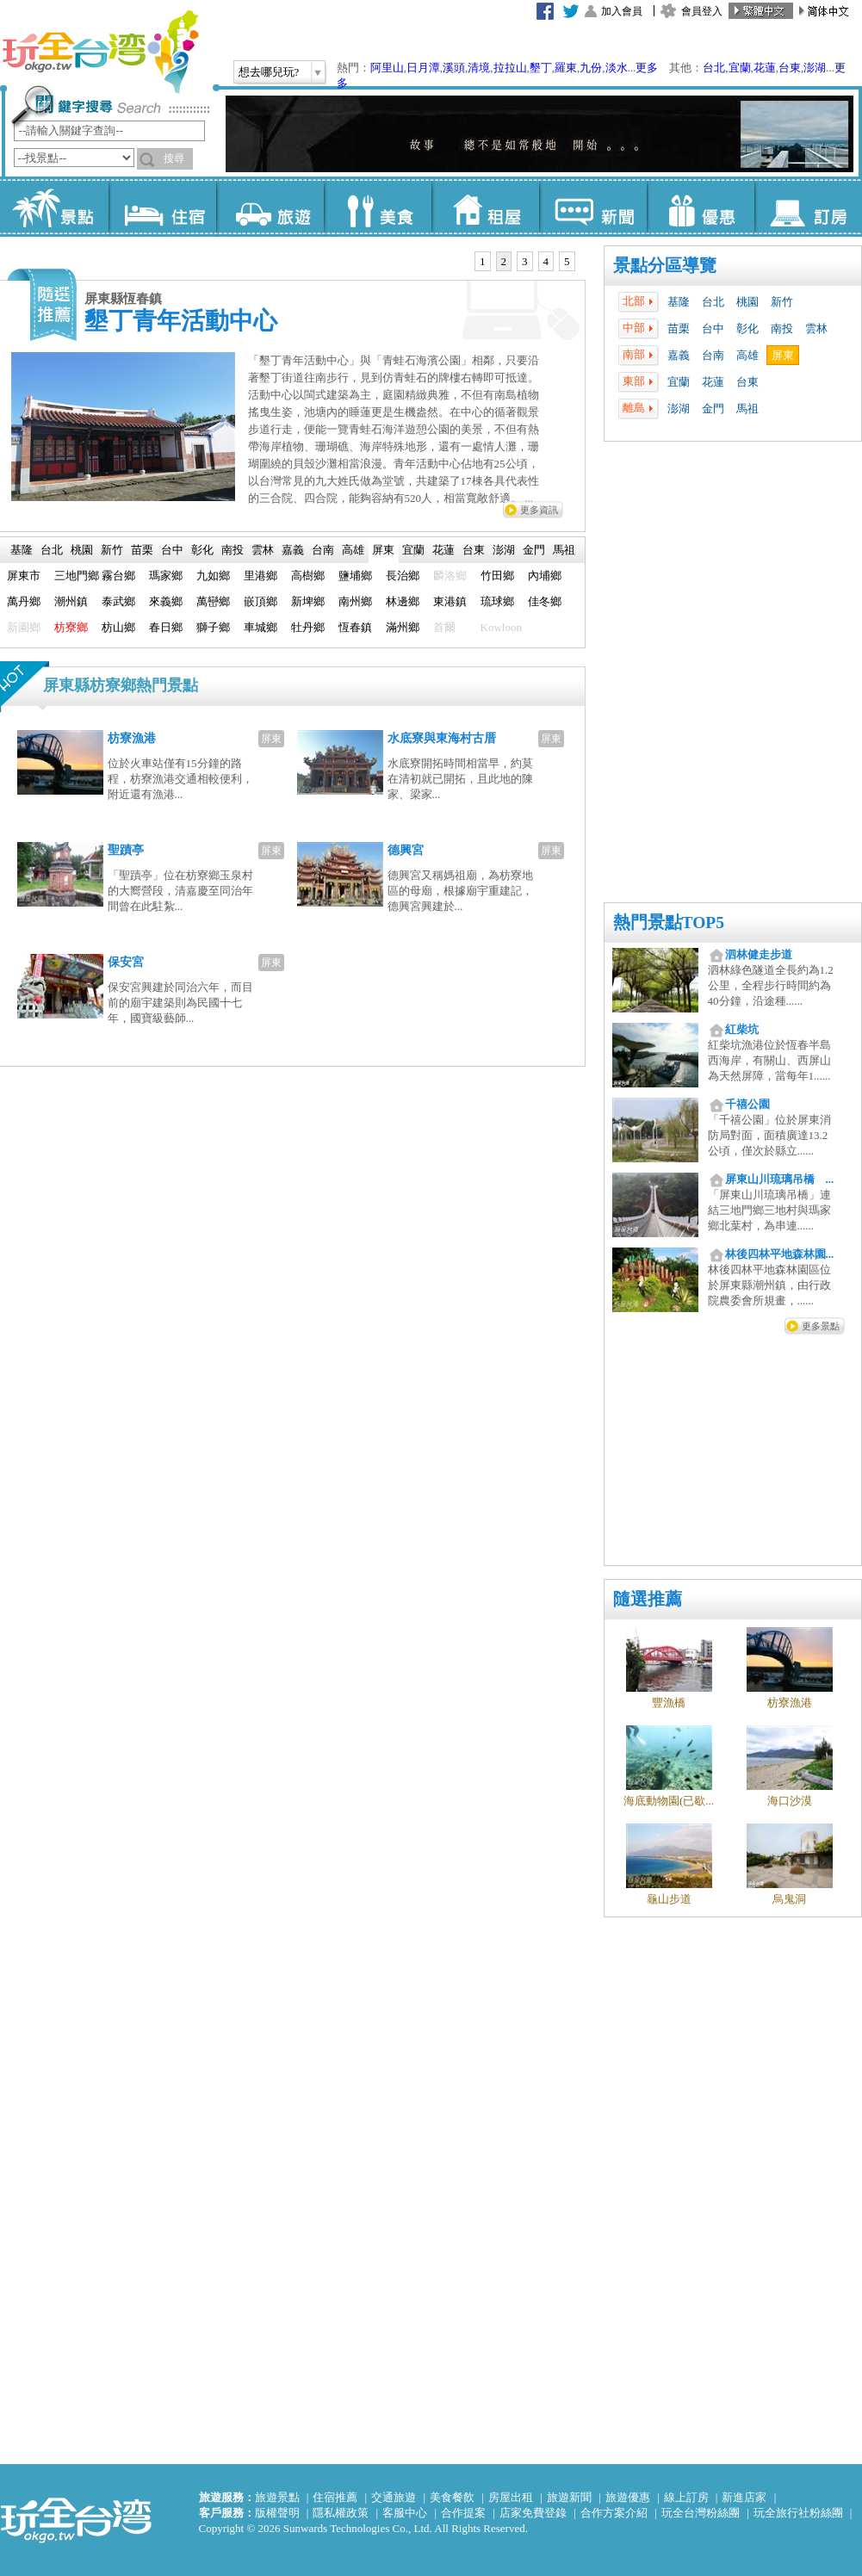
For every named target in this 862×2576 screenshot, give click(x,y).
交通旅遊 (393, 2497)
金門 (713, 408)
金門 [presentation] (534, 549)
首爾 (444, 627)
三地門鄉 (76, 575)
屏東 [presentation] (383, 549)
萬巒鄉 (213, 601)
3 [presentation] (525, 261)
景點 (55, 206)
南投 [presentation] (232, 549)
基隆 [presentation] (21, 549)
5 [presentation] (567, 261)
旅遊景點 (277, 2497)
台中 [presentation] (172, 549)
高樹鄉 (308, 575)
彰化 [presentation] (202, 549)
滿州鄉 (402, 627)
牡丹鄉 (308, 627)
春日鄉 (166, 627)
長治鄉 (402, 575)
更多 (647, 67)
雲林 (816, 328)
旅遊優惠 (627, 2497)
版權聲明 (277, 2512)
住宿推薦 (335, 2497)
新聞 (593, 206)
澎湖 (814, 67)
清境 (479, 67)
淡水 (616, 67)
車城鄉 (260, 627)
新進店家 (744, 2497)
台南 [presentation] (323, 549)
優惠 (700, 206)
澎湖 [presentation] (504, 549)
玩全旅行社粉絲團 (798, 2512)
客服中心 (404, 2512)
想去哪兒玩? (269, 71)
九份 (591, 67)
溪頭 (454, 67)
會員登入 (701, 11)
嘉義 (678, 355)
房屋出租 (510, 2497)
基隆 (678, 301)
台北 (714, 67)
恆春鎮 (355, 627)
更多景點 (821, 1326)
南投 (782, 328)
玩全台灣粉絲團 (700, 2512)
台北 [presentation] (51, 549)
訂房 (808, 206)
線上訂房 (686, 2497)
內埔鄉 (544, 575)
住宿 (162, 206)
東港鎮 (450, 601)
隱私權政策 (341, 2512)
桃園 (747, 301)
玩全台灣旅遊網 (100, 51)
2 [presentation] (504, 261)
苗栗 (678, 328)
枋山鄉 (118, 627)
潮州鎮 (71, 601)
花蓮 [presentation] (443, 549)
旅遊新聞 (569, 2497)
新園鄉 (23, 627)
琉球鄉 (497, 601)
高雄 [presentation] (353, 549)
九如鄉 (213, 575)
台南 (713, 355)
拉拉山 (510, 67)
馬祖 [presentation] (564, 549)
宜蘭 (740, 67)
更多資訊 (539, 510)
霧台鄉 (118, 575)
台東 (789, 67)
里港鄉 (260, 575)
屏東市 (23, 575)
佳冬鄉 (544, 601)
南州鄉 (355, 601)
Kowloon (501, 627)
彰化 (747, 328)
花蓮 (764, 67)
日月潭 (423, 67)
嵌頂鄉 (260, 601)
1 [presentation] (483, 261)
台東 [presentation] (473, 549)
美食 (377, 206)
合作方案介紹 (614, 2512)
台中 (713, 328)
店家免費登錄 (533, 2512)
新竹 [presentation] (112, 549)
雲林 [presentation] (262, 549)
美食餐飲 (452, 2497)
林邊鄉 (402, 601)
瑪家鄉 (166, 575)
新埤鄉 (308, 601)
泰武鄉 (118, 601)
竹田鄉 (497, 575)
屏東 (783, 355)
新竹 (782, 301)
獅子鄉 (213, 627)
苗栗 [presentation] (142, 549)
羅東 (566, 67)
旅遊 (270, 206)
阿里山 (387, 67)
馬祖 (747, 408)
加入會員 (621, 11)
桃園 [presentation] (82, 549)
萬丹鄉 (23, 601)
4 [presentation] (546, 261)
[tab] (482, 261)
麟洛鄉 (450, 575)
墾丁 (541, 67)
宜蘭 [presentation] (413, 549)
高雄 (747, 355)
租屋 (485, 206)
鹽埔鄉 (355, 575)
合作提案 (463, 2512)
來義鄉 (166, 601)
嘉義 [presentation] (293, 549)
